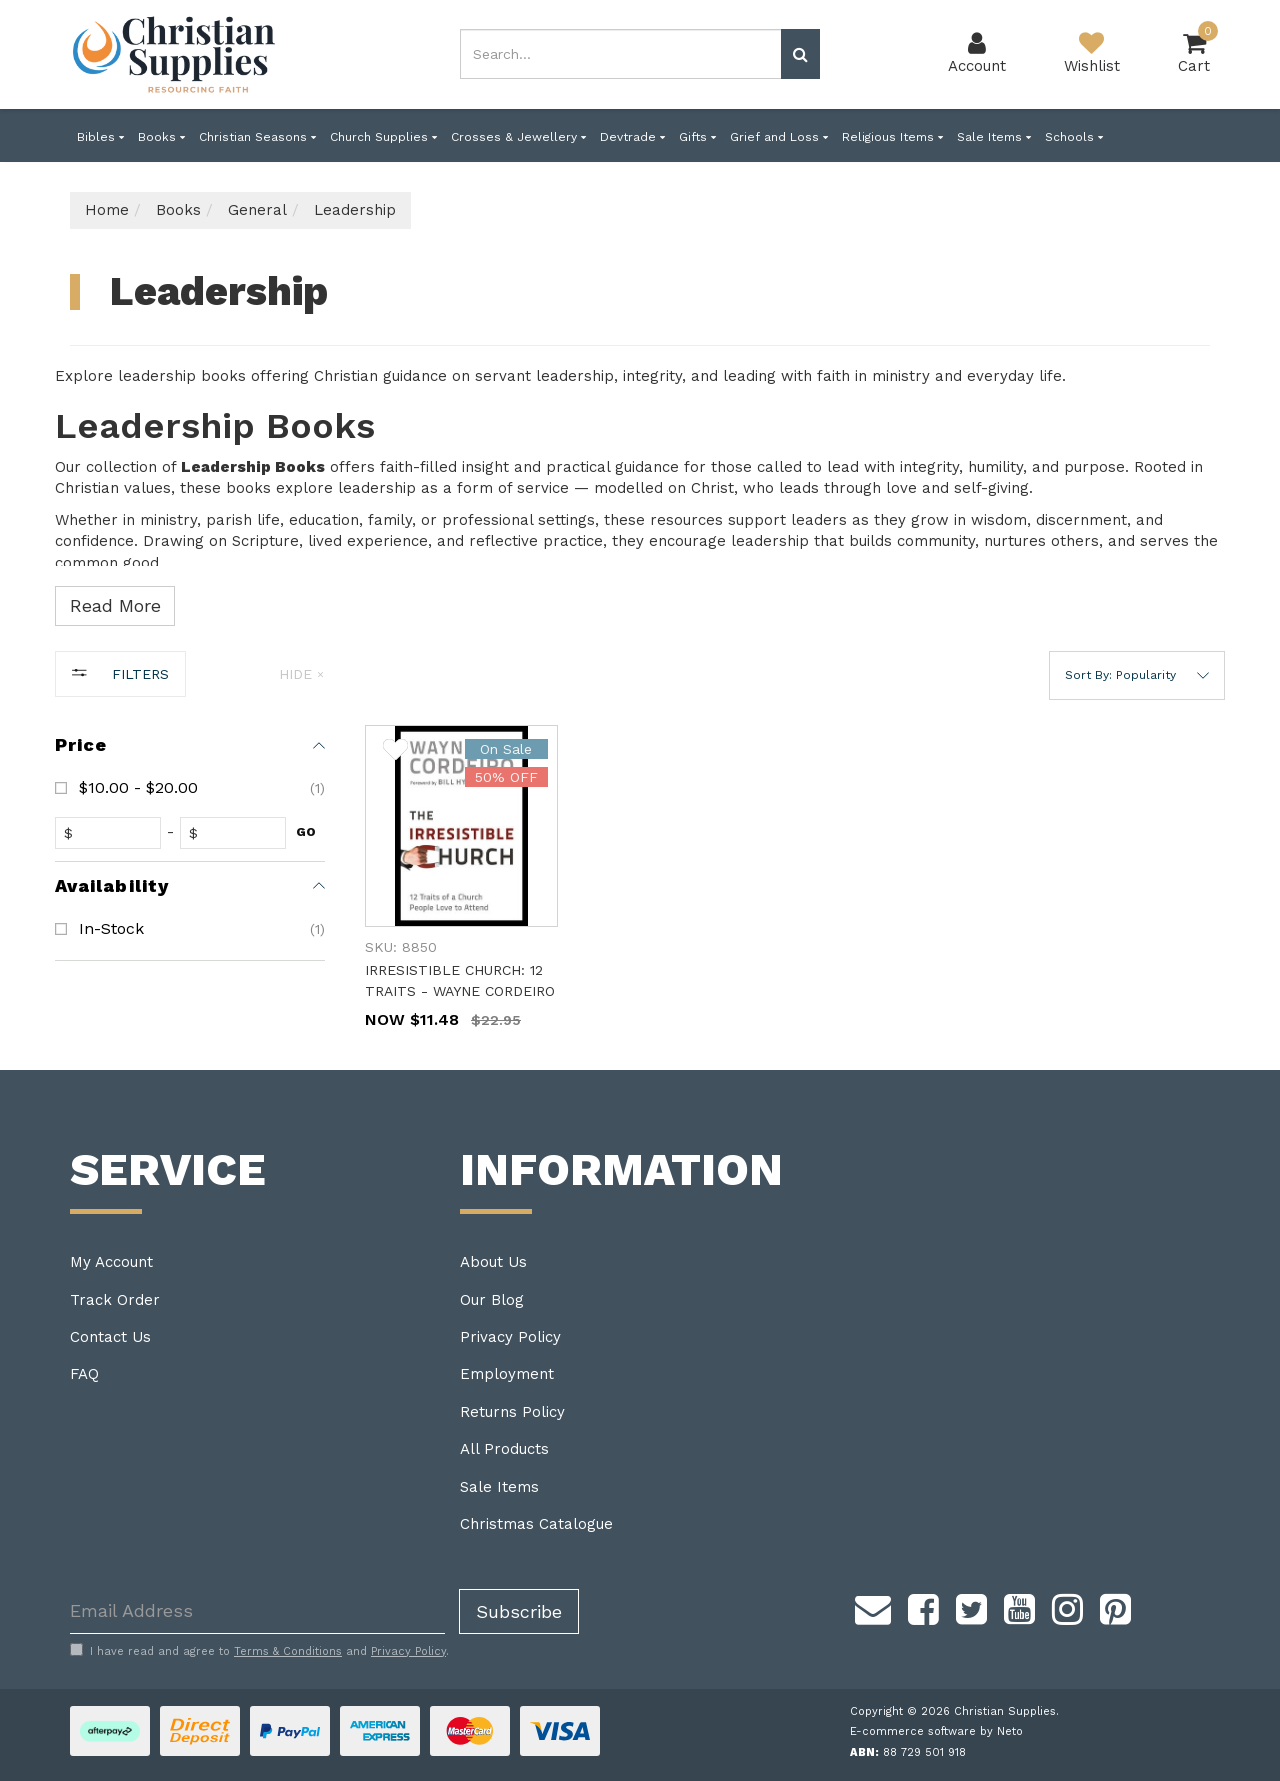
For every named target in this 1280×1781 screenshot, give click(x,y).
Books (161, 137)
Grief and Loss (779, 137)
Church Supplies (383, 137)
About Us (493, 1262)
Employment (507, 1374)
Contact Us (110, 1337)
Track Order (115, 1300)
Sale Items (994, 137)
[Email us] (873, 1607)
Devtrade (632, 137)
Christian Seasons (257, 137)
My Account (111, 1262)
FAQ (84, 1374)
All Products (504, 1449)
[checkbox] (190, 788)
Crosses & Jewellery (518, 137)
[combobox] (621, 54)
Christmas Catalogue (536, 1524)
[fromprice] (112, 833)
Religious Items (892, 137)
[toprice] (237, 833)
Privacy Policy (510, 1337)
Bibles (100, 137)
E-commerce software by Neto (936, 1731)
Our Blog (492, 1300)
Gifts (697, 137)
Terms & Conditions (288, 1651)
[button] (1137, 675)
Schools (1074, 137)
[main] (795, 897)
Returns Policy (512, 1412)
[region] (190, 860)
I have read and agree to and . (259, 1651)
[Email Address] (257, 1611)
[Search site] (800, 54)
